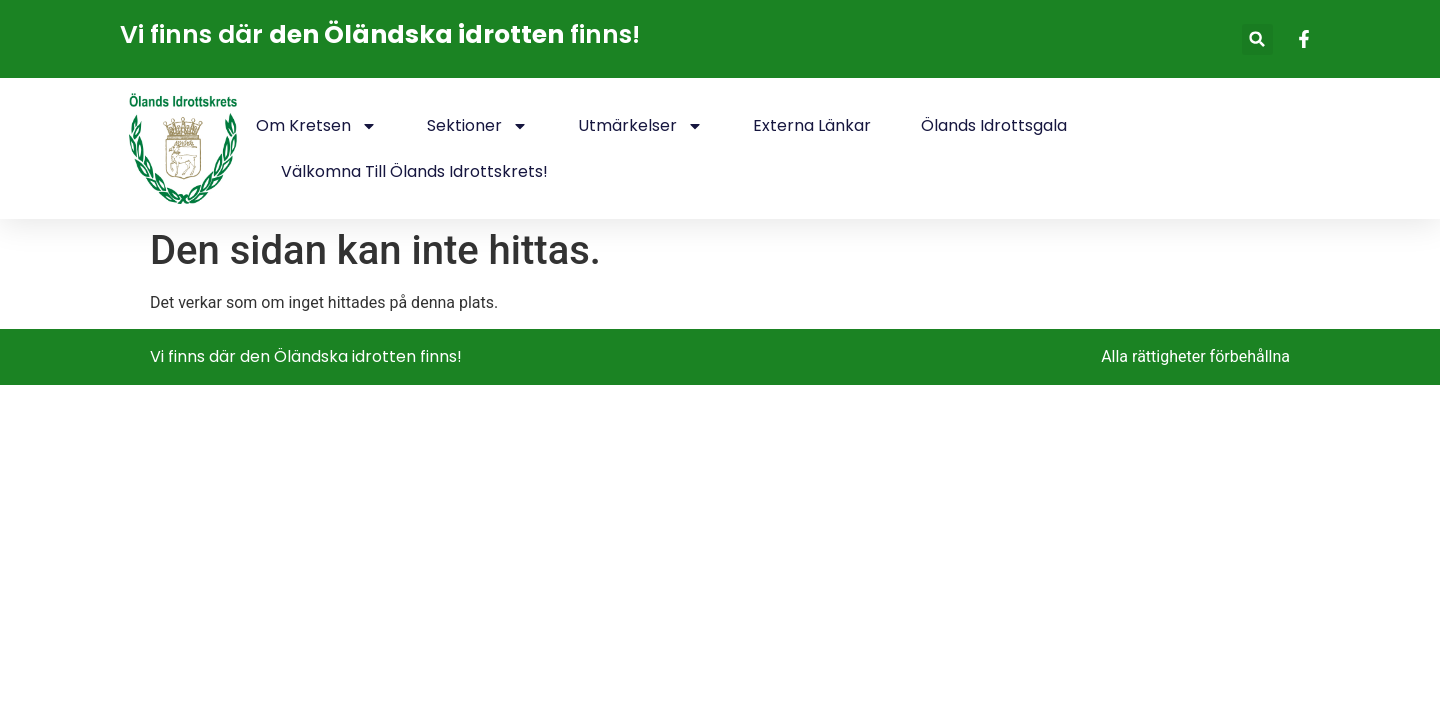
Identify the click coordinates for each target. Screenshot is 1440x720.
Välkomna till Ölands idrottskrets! (414, 171)
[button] (1257, 39)
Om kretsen (316, 126)
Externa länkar (812, 125)
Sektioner (477, 126)
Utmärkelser (640, 126)
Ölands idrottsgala (994, 125)
